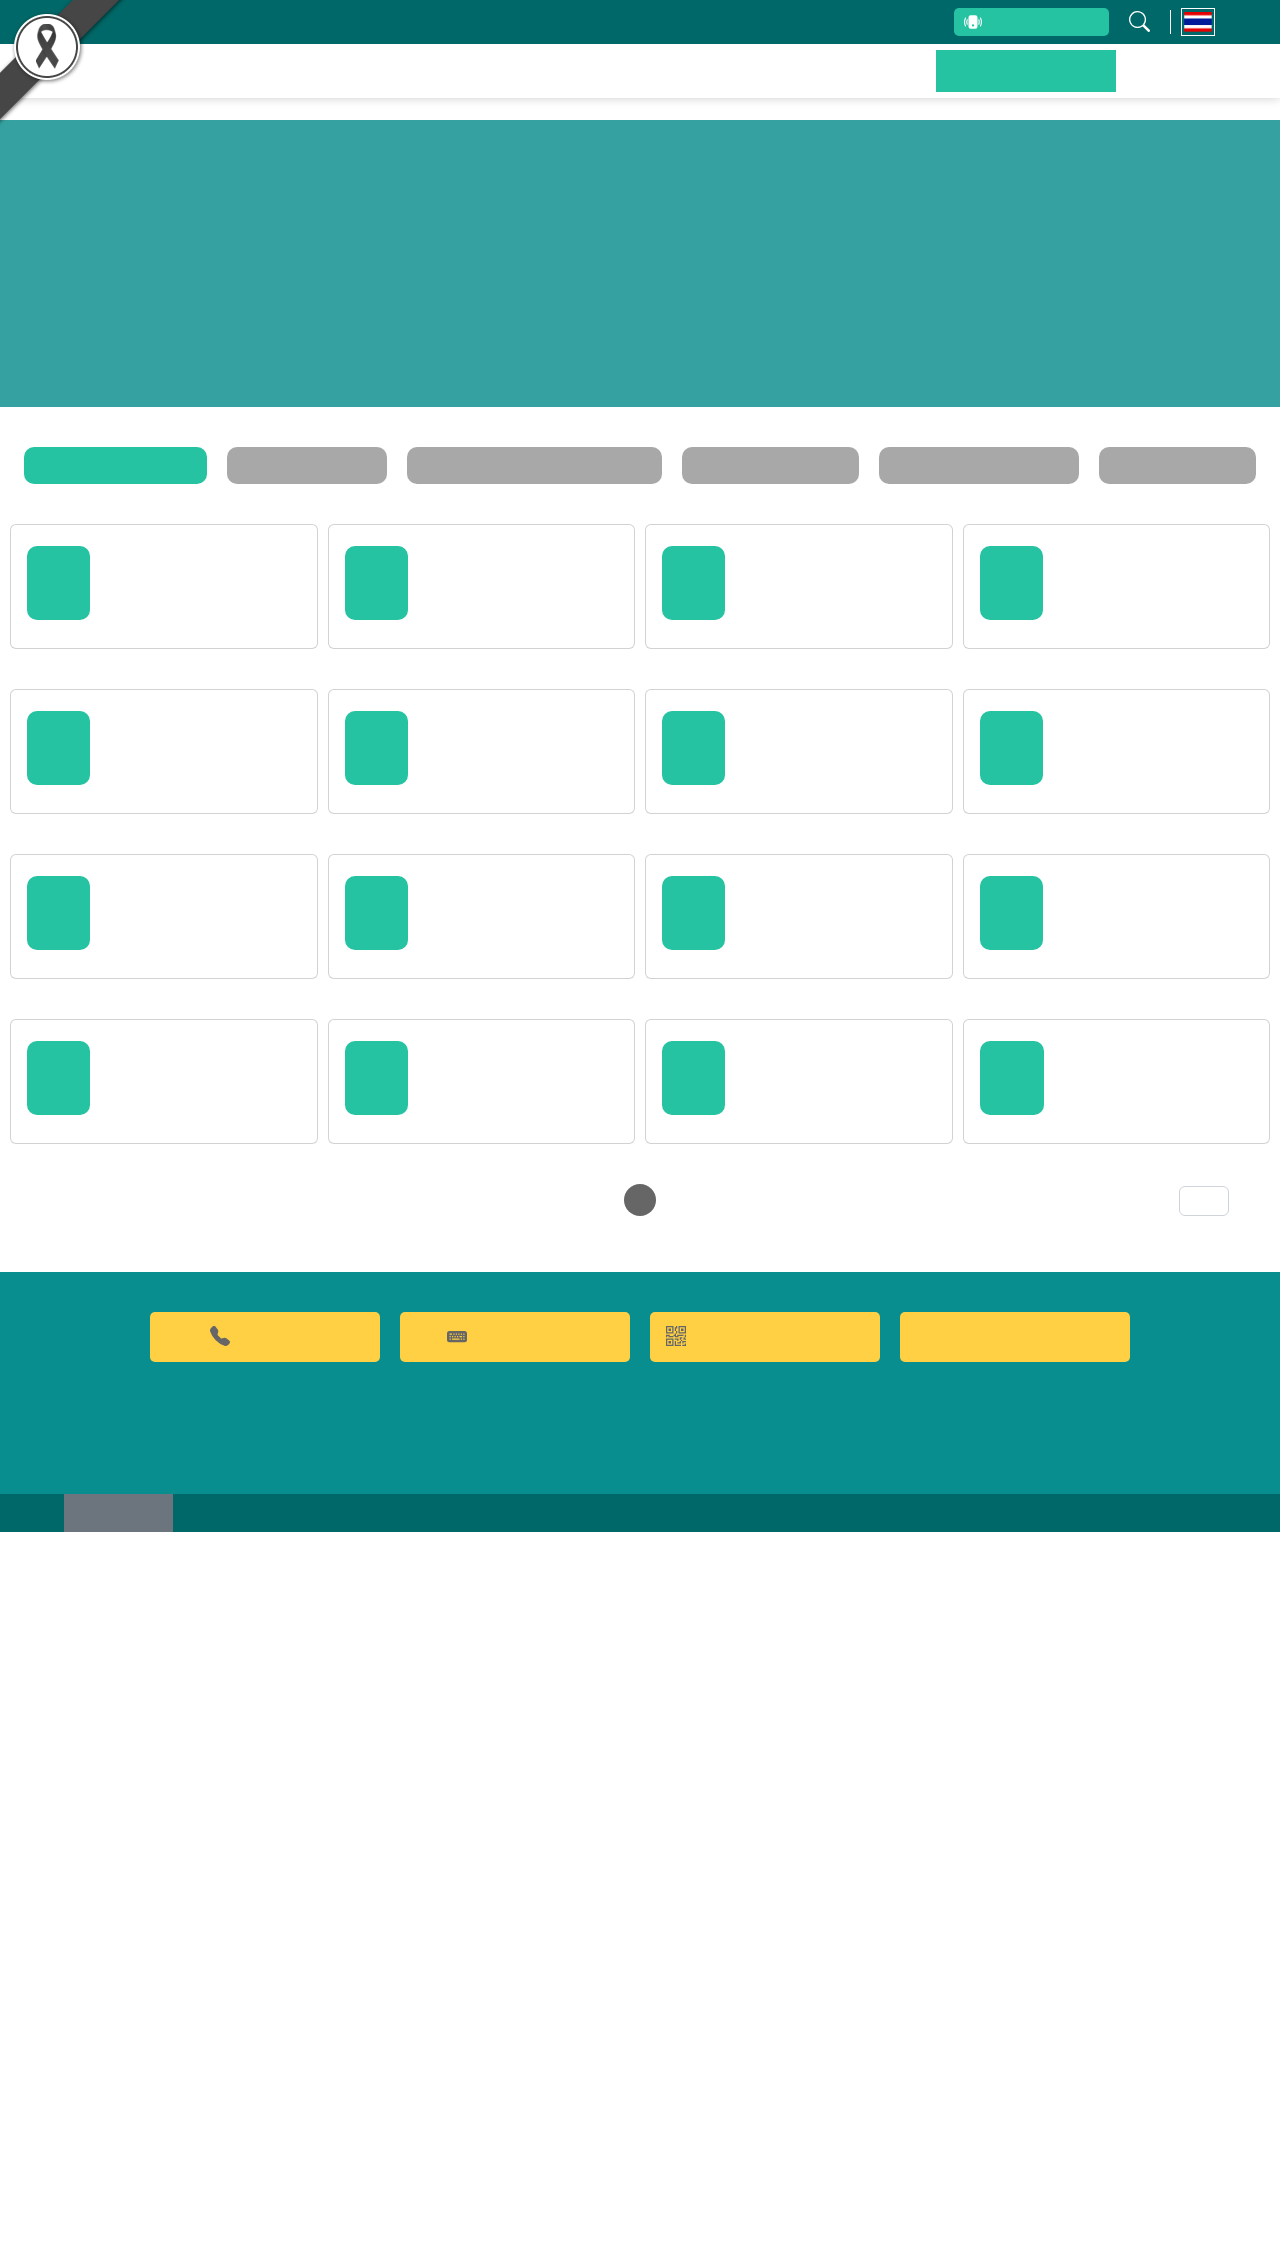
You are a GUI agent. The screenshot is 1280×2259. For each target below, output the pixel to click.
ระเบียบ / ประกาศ (752, 465)
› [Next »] (892, 1916)
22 (573, 1916)
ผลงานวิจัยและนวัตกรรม (537, 85)
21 (537, 1916)
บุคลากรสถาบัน (473, 22)
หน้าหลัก (385, 85)
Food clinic (1015, 2052)
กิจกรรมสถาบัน (332, 465)
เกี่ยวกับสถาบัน (353, 22)
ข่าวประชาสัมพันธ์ (1044, 85)
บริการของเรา (901, 85)
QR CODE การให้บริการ (765, 2051)
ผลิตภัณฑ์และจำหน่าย (741, 85)
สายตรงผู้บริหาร (1006, 24)
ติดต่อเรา (1169, 85)
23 (609, 1916)
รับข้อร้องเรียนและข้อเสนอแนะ (639, 22)
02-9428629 (265, 2051)
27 (753, 1916)
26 (717, 1916)
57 (861, 1916)
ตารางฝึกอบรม (1133, 465)
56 (825, 1916)
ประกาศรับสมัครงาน (947, 465)
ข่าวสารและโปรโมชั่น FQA (539, 465)
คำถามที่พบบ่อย (515, 2051)
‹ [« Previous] (386, 1916)
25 (681, 1916)
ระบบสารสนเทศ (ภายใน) (834, 22)
